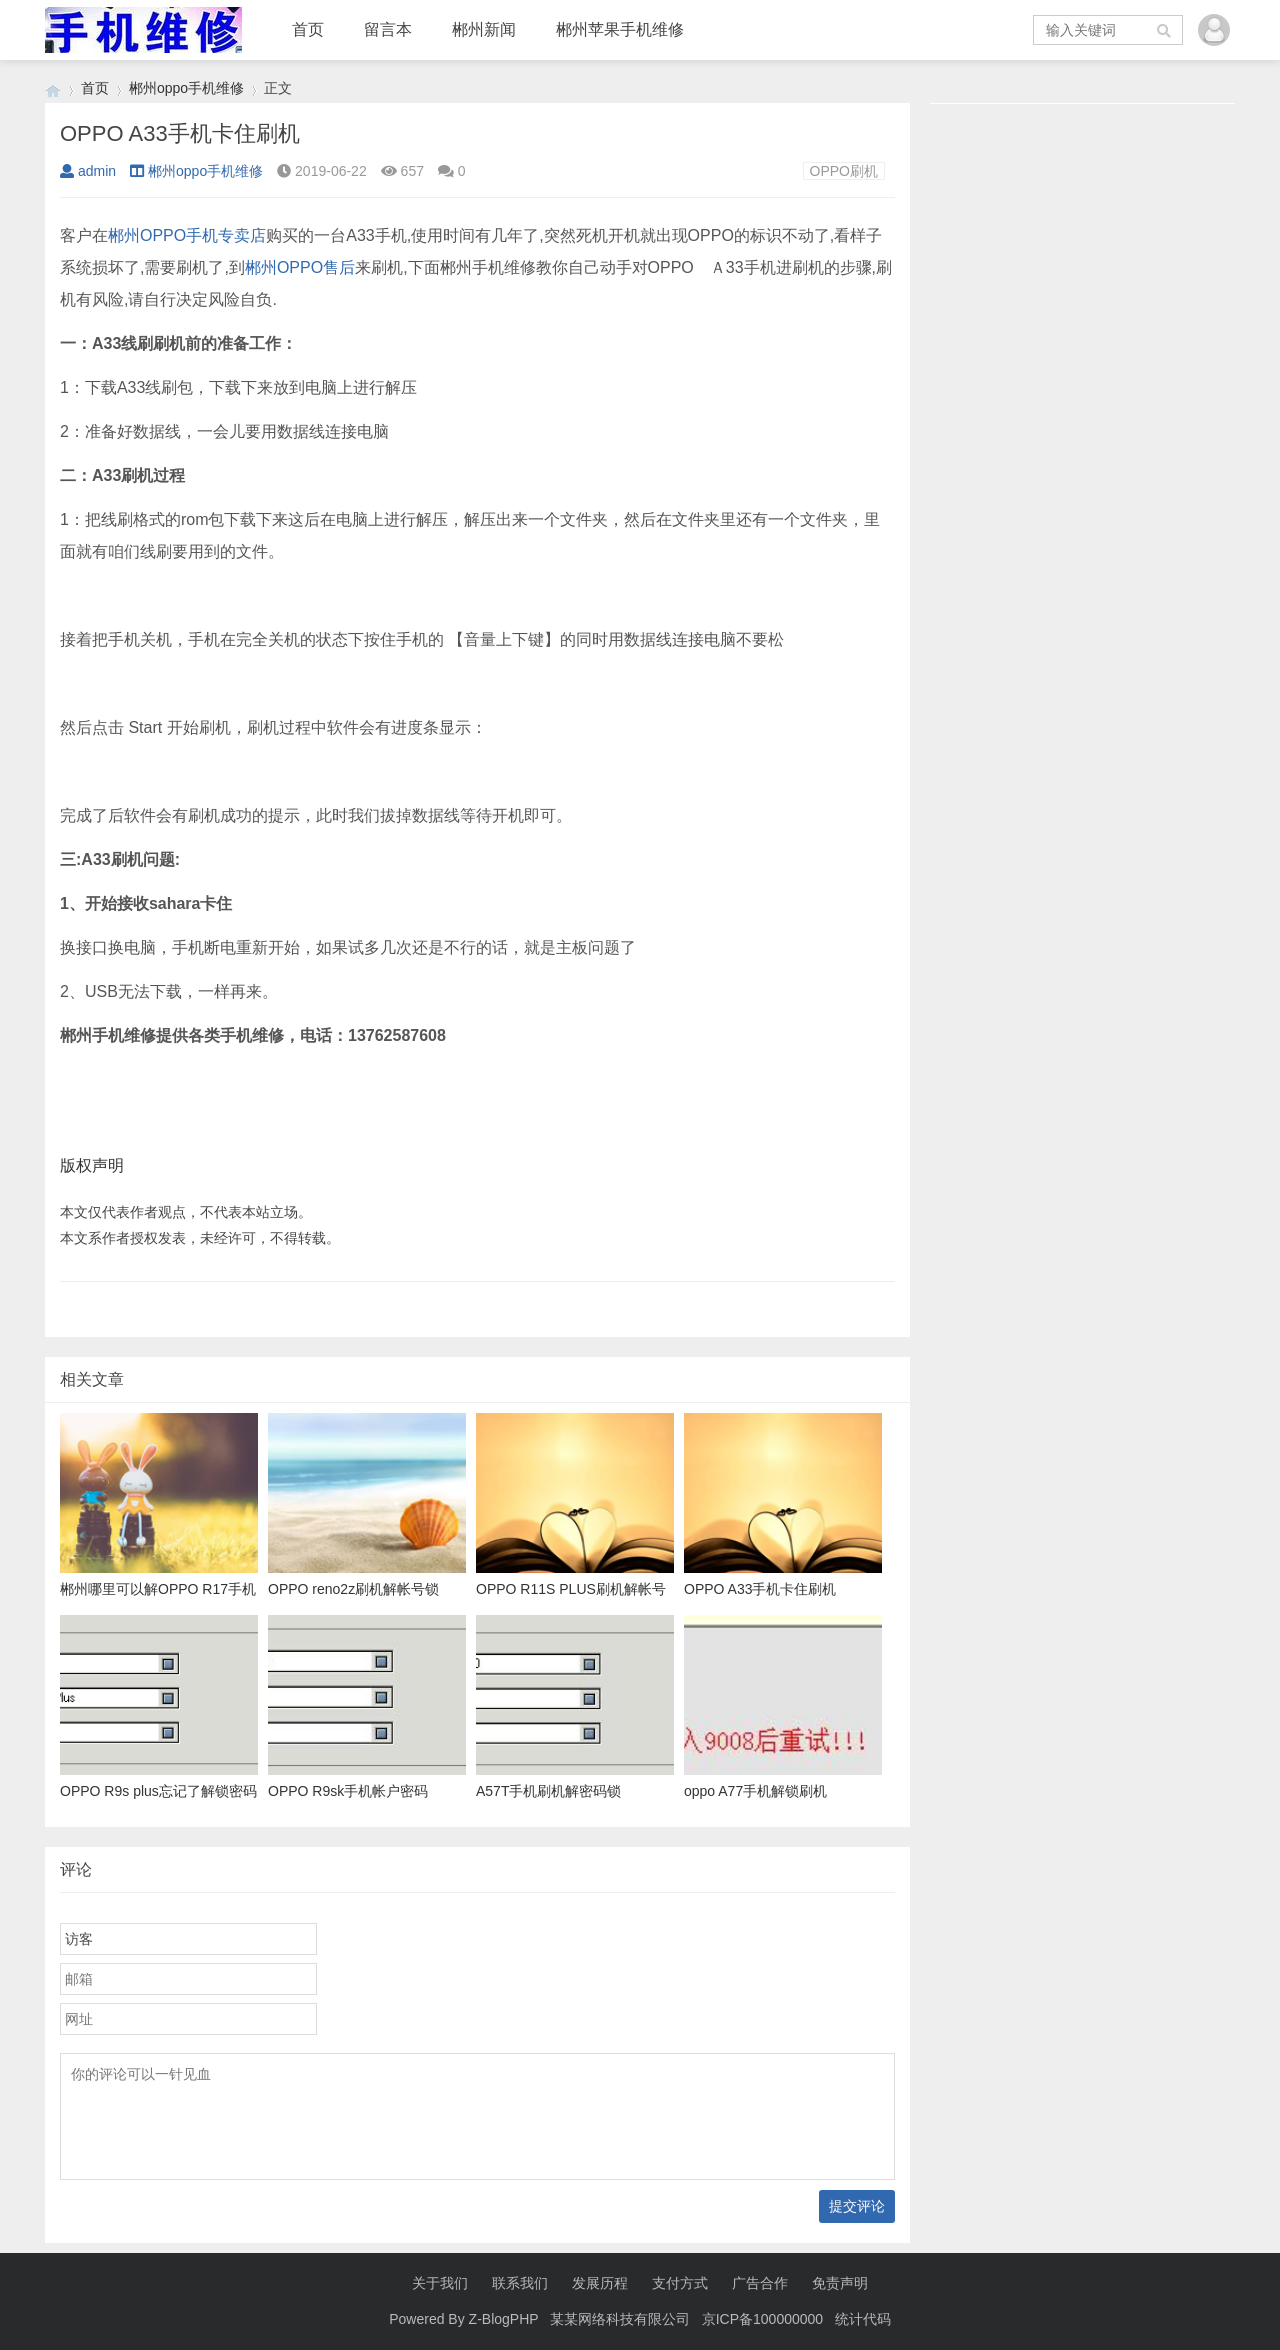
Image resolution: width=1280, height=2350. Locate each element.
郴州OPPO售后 (300, 267)
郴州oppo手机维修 (186, 88)
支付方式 (680, 2283)
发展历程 (600, 2283)
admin (88, 171)
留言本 (388, 29)
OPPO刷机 (844, 171)
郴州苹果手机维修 (620, 29)
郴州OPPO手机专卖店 (187, 235)
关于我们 (440, 2283)
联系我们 (520, 2283)
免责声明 (840, 2283)
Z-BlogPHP (504, 2319)
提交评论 (857, 2206)
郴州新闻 (484, 29)
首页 (308, 29)
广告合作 (760, 2283)
